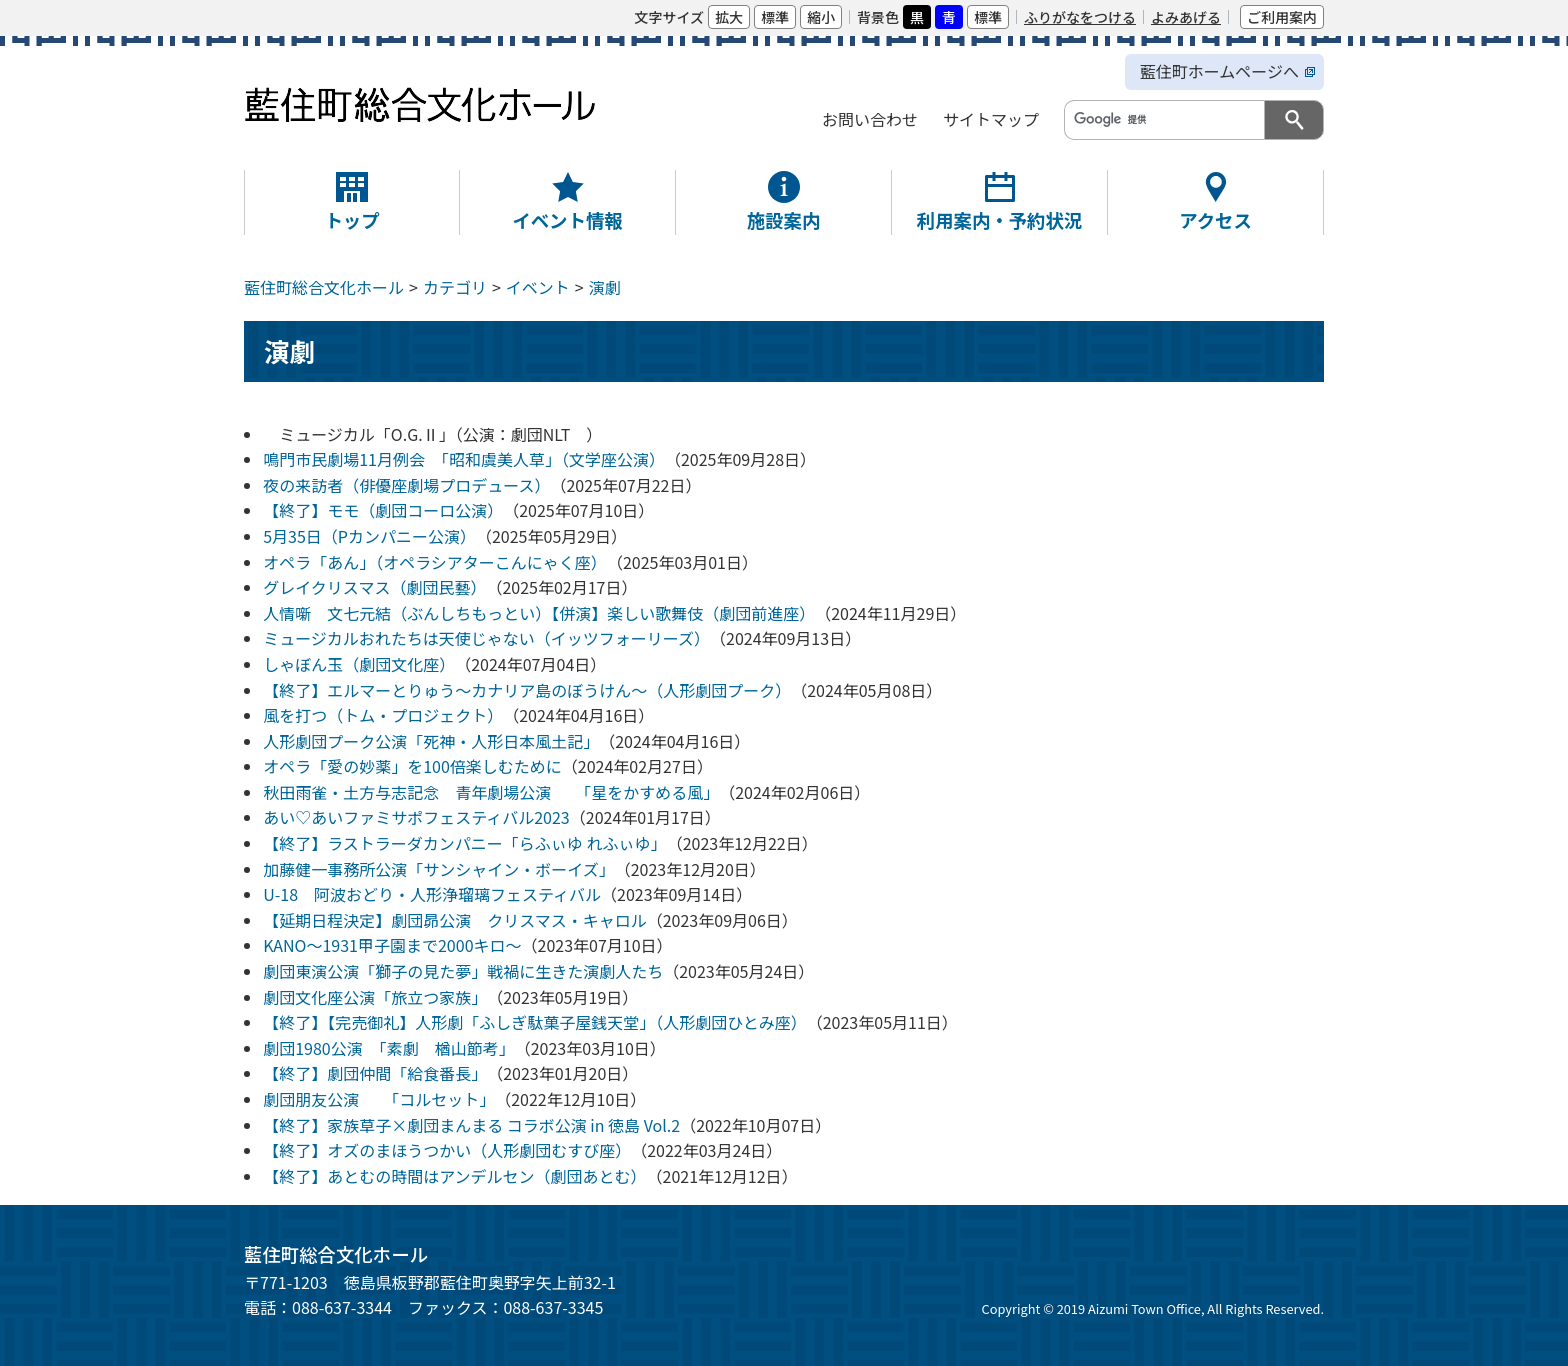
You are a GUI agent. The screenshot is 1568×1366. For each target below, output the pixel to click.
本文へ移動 (253, 16)
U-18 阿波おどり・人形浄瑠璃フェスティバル (432, 894)
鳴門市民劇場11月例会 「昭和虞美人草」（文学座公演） (464, 459)
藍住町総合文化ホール (324, 287)
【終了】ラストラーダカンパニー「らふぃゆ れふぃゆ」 (464, 843)
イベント (538, 287)
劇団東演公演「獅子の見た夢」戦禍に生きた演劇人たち (463, 971)
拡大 (729, 17)
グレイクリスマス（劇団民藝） (374, 587)
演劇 (605, 287)
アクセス (1215, 220)
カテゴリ (455, 287)
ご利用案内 (1282, 17)
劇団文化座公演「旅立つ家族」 (375, 997)
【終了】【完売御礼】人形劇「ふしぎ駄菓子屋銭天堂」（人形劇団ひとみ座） (535, 1022)
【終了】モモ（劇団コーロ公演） (383, 510)
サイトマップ (991, 119)
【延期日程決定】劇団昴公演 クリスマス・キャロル (455, 920)
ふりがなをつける (1080, 17)
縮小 (821, 17)
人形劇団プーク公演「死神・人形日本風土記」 (431, 741)
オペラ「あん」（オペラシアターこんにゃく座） (435, 562)
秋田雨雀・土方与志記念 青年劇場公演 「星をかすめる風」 (491, 792)
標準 (775, 17)
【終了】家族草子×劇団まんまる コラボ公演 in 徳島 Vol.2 (471, 1125)
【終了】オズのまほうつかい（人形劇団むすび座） (447, 1150)
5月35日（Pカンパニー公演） (369, 536)
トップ (351, 220)
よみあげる (1186, 17)
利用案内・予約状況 (1000, 220)
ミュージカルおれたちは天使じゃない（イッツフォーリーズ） (486, 638)
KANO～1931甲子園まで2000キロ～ (392, 945)
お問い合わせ (870, 119)
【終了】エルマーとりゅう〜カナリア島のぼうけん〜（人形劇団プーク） (527, 690)
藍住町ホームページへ (1219, 71)
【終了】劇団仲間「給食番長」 (375, 1073)
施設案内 (784, 220)
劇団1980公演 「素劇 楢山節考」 (389, 1048)
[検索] (1162, 119)
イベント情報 (567, 220)
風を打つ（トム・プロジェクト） (383, 715)
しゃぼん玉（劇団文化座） (359, 664)
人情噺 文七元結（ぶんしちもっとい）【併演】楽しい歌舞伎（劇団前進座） (539, 613)
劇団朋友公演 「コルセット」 (379, 1099)
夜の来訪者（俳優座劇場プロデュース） (406, 485)
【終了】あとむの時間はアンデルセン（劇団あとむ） (454, 1176)
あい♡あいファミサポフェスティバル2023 (416, 817)
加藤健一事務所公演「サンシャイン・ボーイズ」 (439, 869)
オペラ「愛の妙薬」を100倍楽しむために (412, 766)
